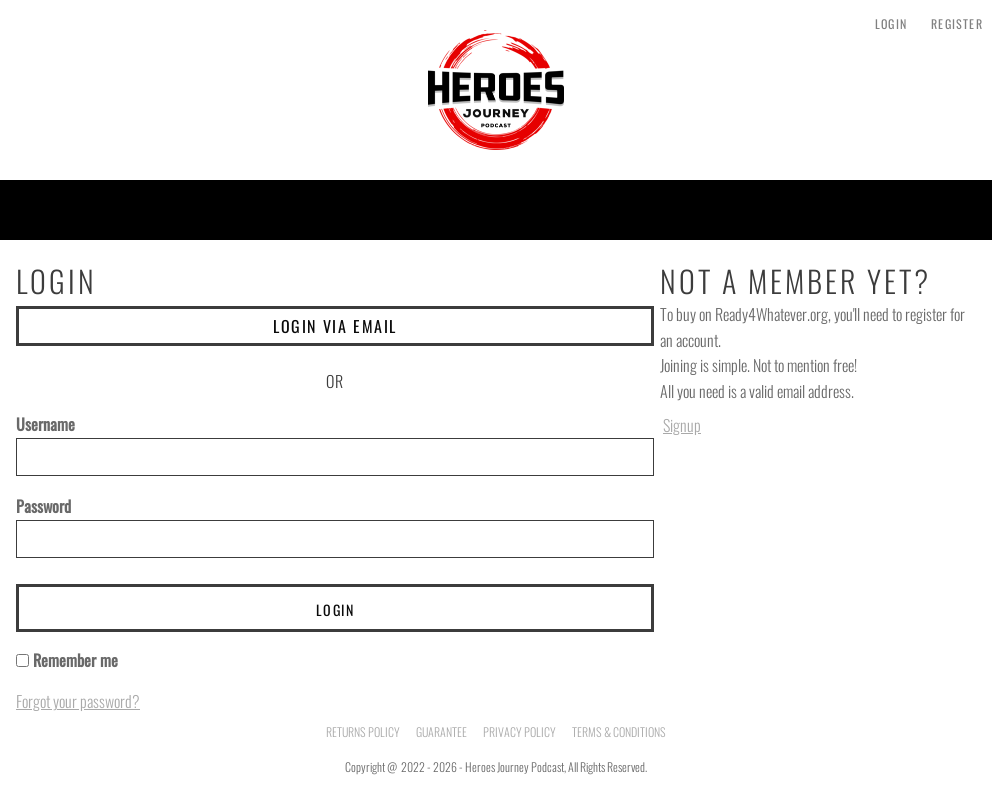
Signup (682, 425)
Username (45, 424)
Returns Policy (363, 731)
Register (957, 23)
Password (43, 506)
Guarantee (441, 731)
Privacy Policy (519, 731)
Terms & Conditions (619, 731)
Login (891, 23)
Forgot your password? (78, 701)
